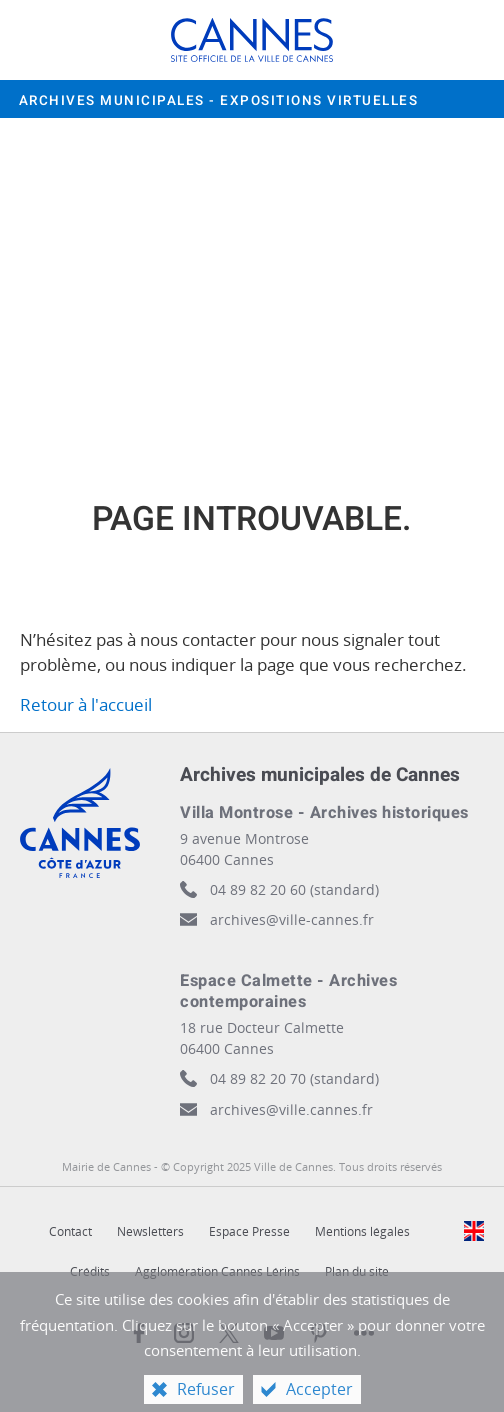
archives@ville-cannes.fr (292, 919)
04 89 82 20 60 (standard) (294, 889)
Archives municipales (219, 101)
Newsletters (150, 1231)
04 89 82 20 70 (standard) (294, 1078)
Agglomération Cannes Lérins (217, 1271)
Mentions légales (362, 1231)
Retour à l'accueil (86, 704)
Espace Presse (249, 1231)
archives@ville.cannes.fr (291, 1109)
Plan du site (357, 1271)
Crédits (90, 1271)
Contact (70, 1231)
